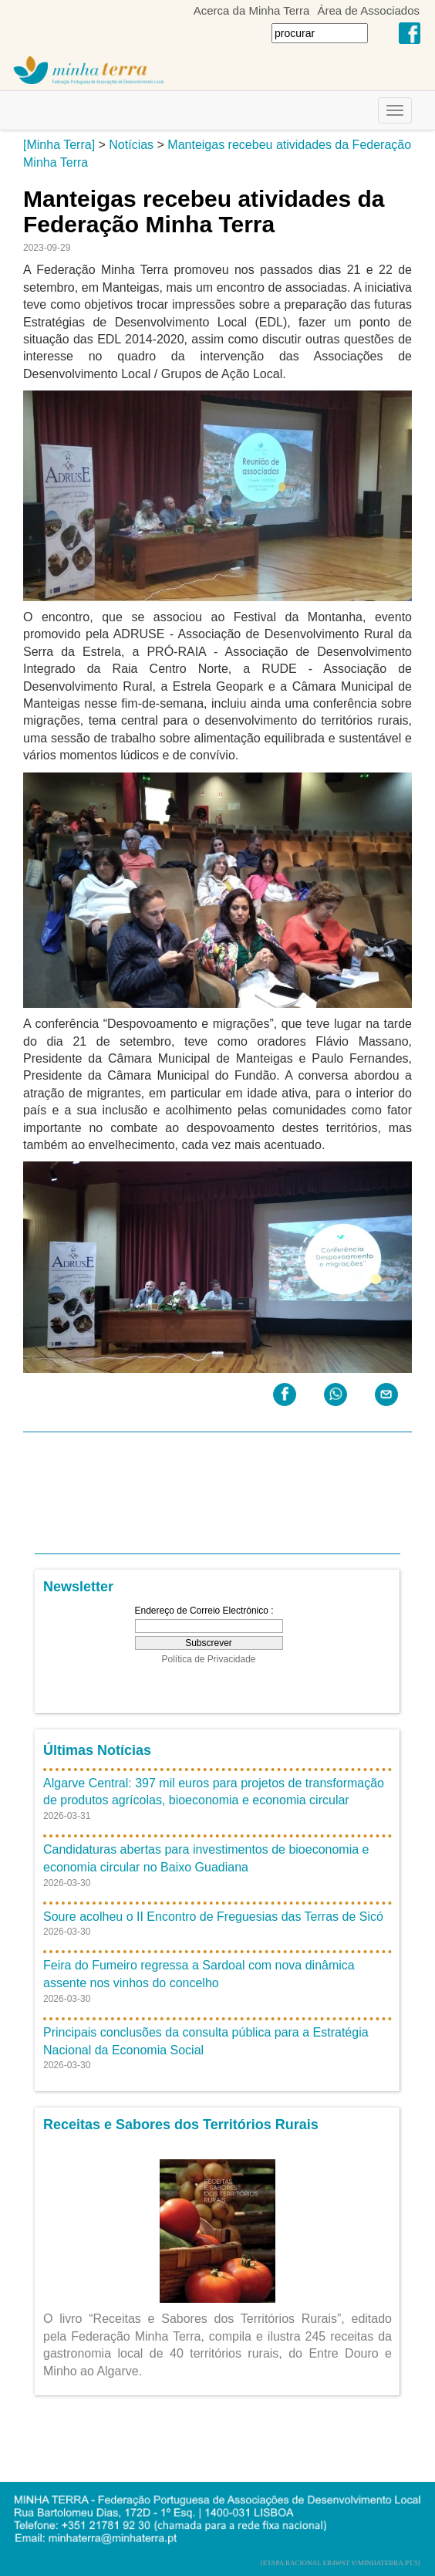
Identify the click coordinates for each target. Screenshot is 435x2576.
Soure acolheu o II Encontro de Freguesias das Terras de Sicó (213, 1916)
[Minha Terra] (59, 144)
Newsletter (78, 1586)
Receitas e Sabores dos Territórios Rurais (181, 2124)
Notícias (131, 144)
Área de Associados (368, 10)
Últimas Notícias (97, 1750)
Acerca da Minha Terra (252, 10)
